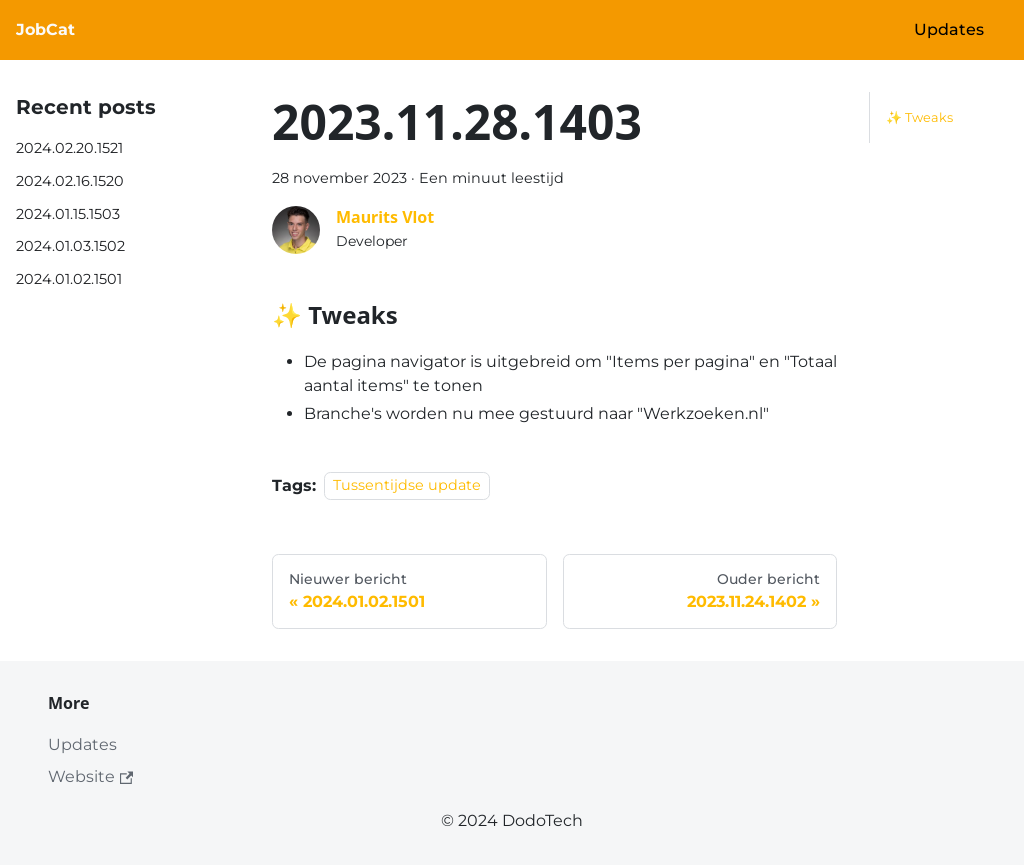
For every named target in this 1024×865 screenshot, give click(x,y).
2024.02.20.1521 (69, 148)
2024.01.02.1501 (69, 279)
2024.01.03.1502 (70, 246)
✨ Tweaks (919, 117)
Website (90, 776)
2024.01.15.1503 (68, 214)
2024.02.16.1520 (70, 181)
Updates (949, 29)
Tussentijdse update (407, 486)
